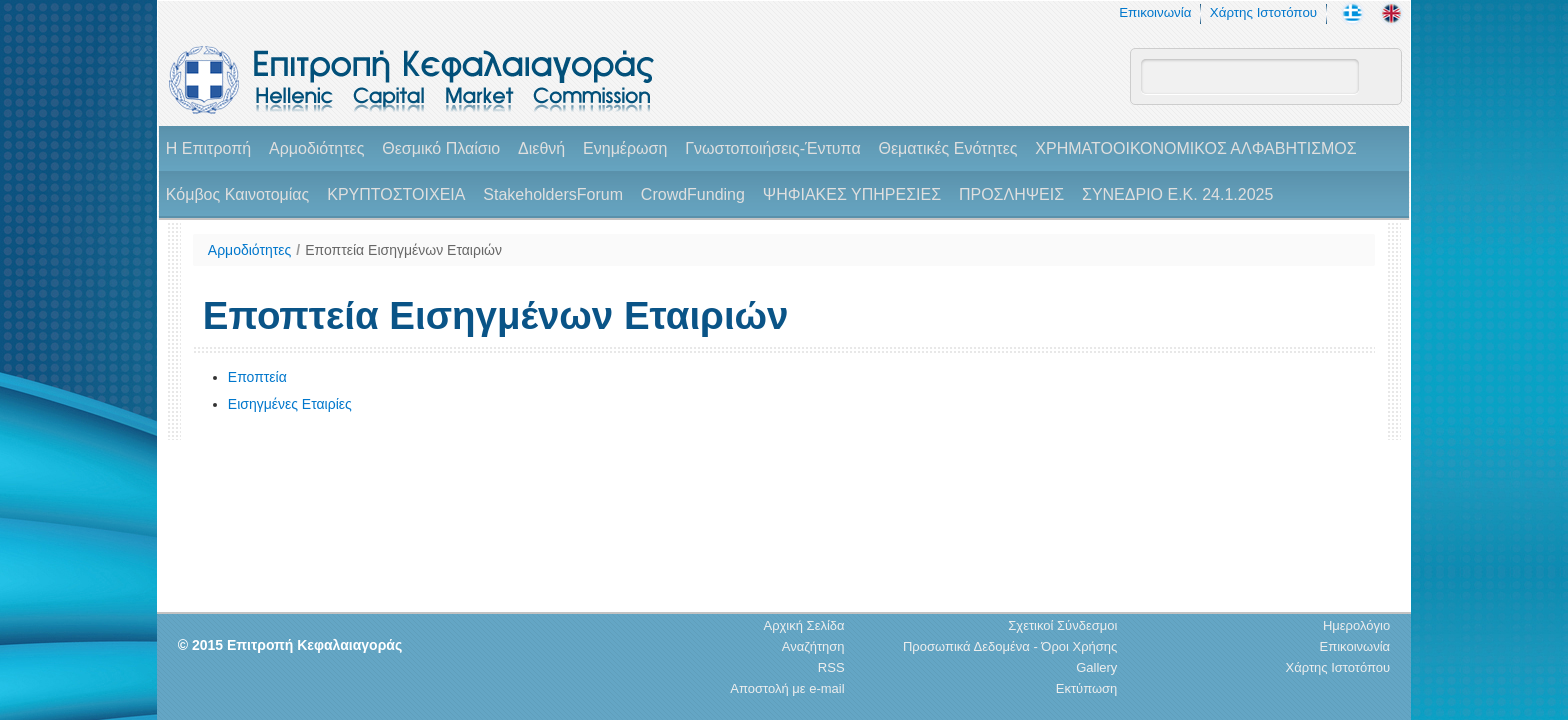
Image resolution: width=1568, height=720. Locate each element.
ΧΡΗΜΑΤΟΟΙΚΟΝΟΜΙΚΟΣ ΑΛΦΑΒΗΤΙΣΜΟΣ (1195, 148)
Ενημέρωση (625, 148)
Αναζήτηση (813, 646)
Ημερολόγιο (1356, 625)
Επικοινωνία (1155, 12)
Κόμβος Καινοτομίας (238, 194)
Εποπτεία (257, 377)
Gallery (1096, 667)
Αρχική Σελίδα (803, 625)
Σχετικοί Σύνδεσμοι (1062, 625)
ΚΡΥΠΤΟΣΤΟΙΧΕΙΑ (396, 194)
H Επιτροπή (208, 148)
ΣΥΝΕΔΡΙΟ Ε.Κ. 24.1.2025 (1177, 194)
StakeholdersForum (553, 194)
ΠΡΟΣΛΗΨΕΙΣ (1011, 194)
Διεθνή (541, 148)
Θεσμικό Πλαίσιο (441, 148)
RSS (831, 667)
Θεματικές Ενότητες (948, 148)
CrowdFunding (693, 194)
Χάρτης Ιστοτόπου (1263, 12)
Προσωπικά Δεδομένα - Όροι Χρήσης (1010, 646)
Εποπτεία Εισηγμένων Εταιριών (403, 250)
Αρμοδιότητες (316, 148)
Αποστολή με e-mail (787, 688)
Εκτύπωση (1087, 688)
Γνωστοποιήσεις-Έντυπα (772, 148)
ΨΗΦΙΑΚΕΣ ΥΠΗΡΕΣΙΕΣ (852, 194)
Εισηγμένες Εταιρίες (290, 404)
